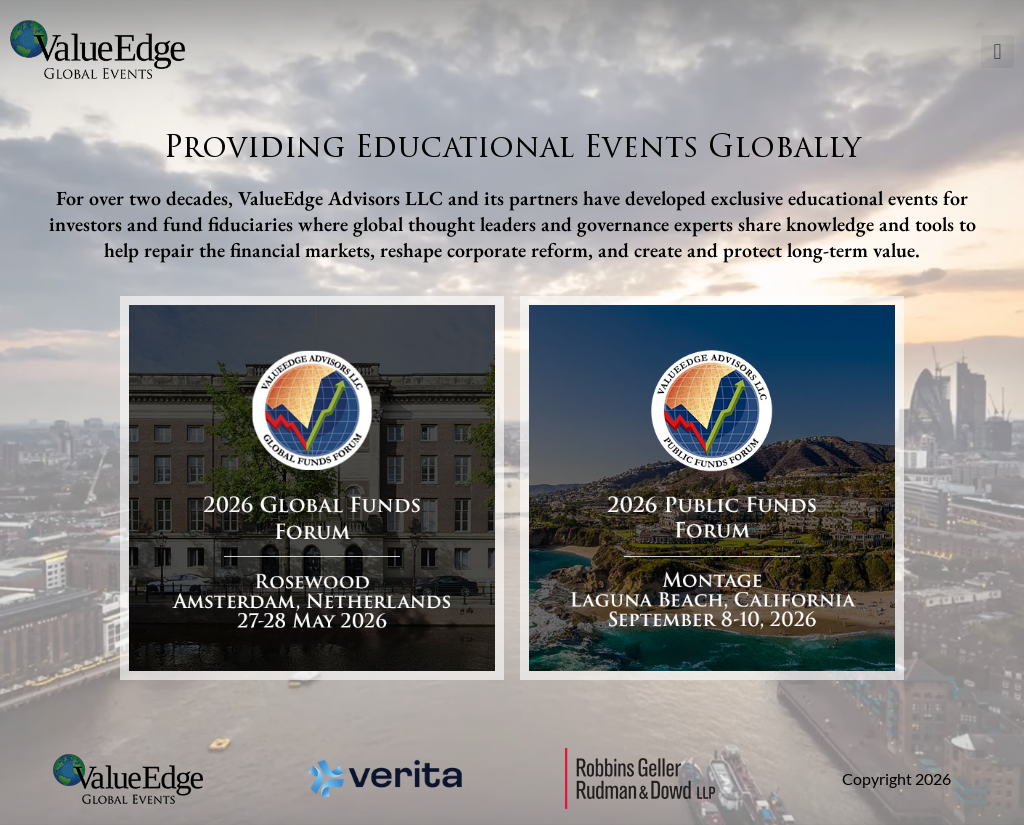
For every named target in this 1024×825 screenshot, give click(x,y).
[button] (997, 51)
